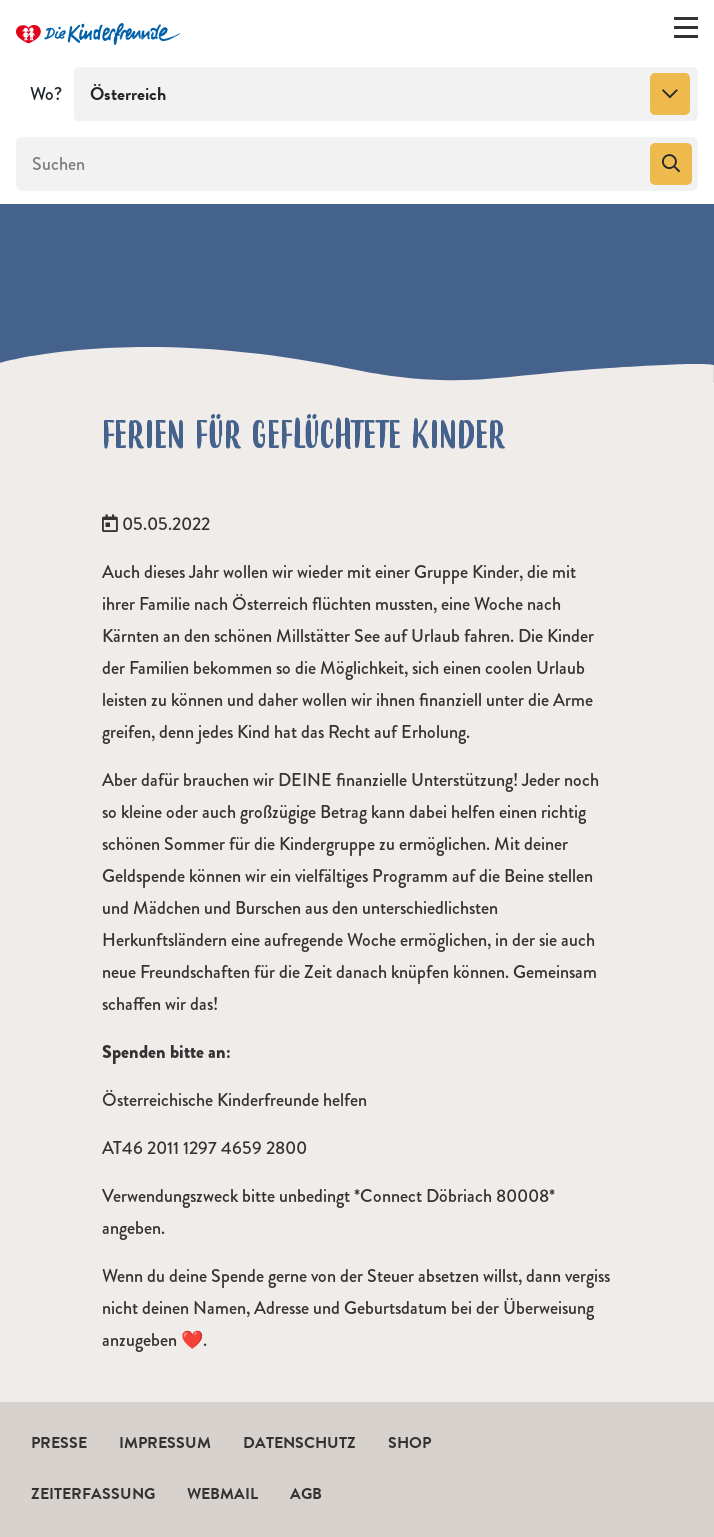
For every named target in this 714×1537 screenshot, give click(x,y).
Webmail (222, 1494)
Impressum (165, 1443)
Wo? (46, 94)
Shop (409, 1443)
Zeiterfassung (93, 1494)
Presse (59, 1443)
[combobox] (386, 94)
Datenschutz (299, 1443)
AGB (306, 1494)
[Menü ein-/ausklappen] (686, 32)
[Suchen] (331, 164)
